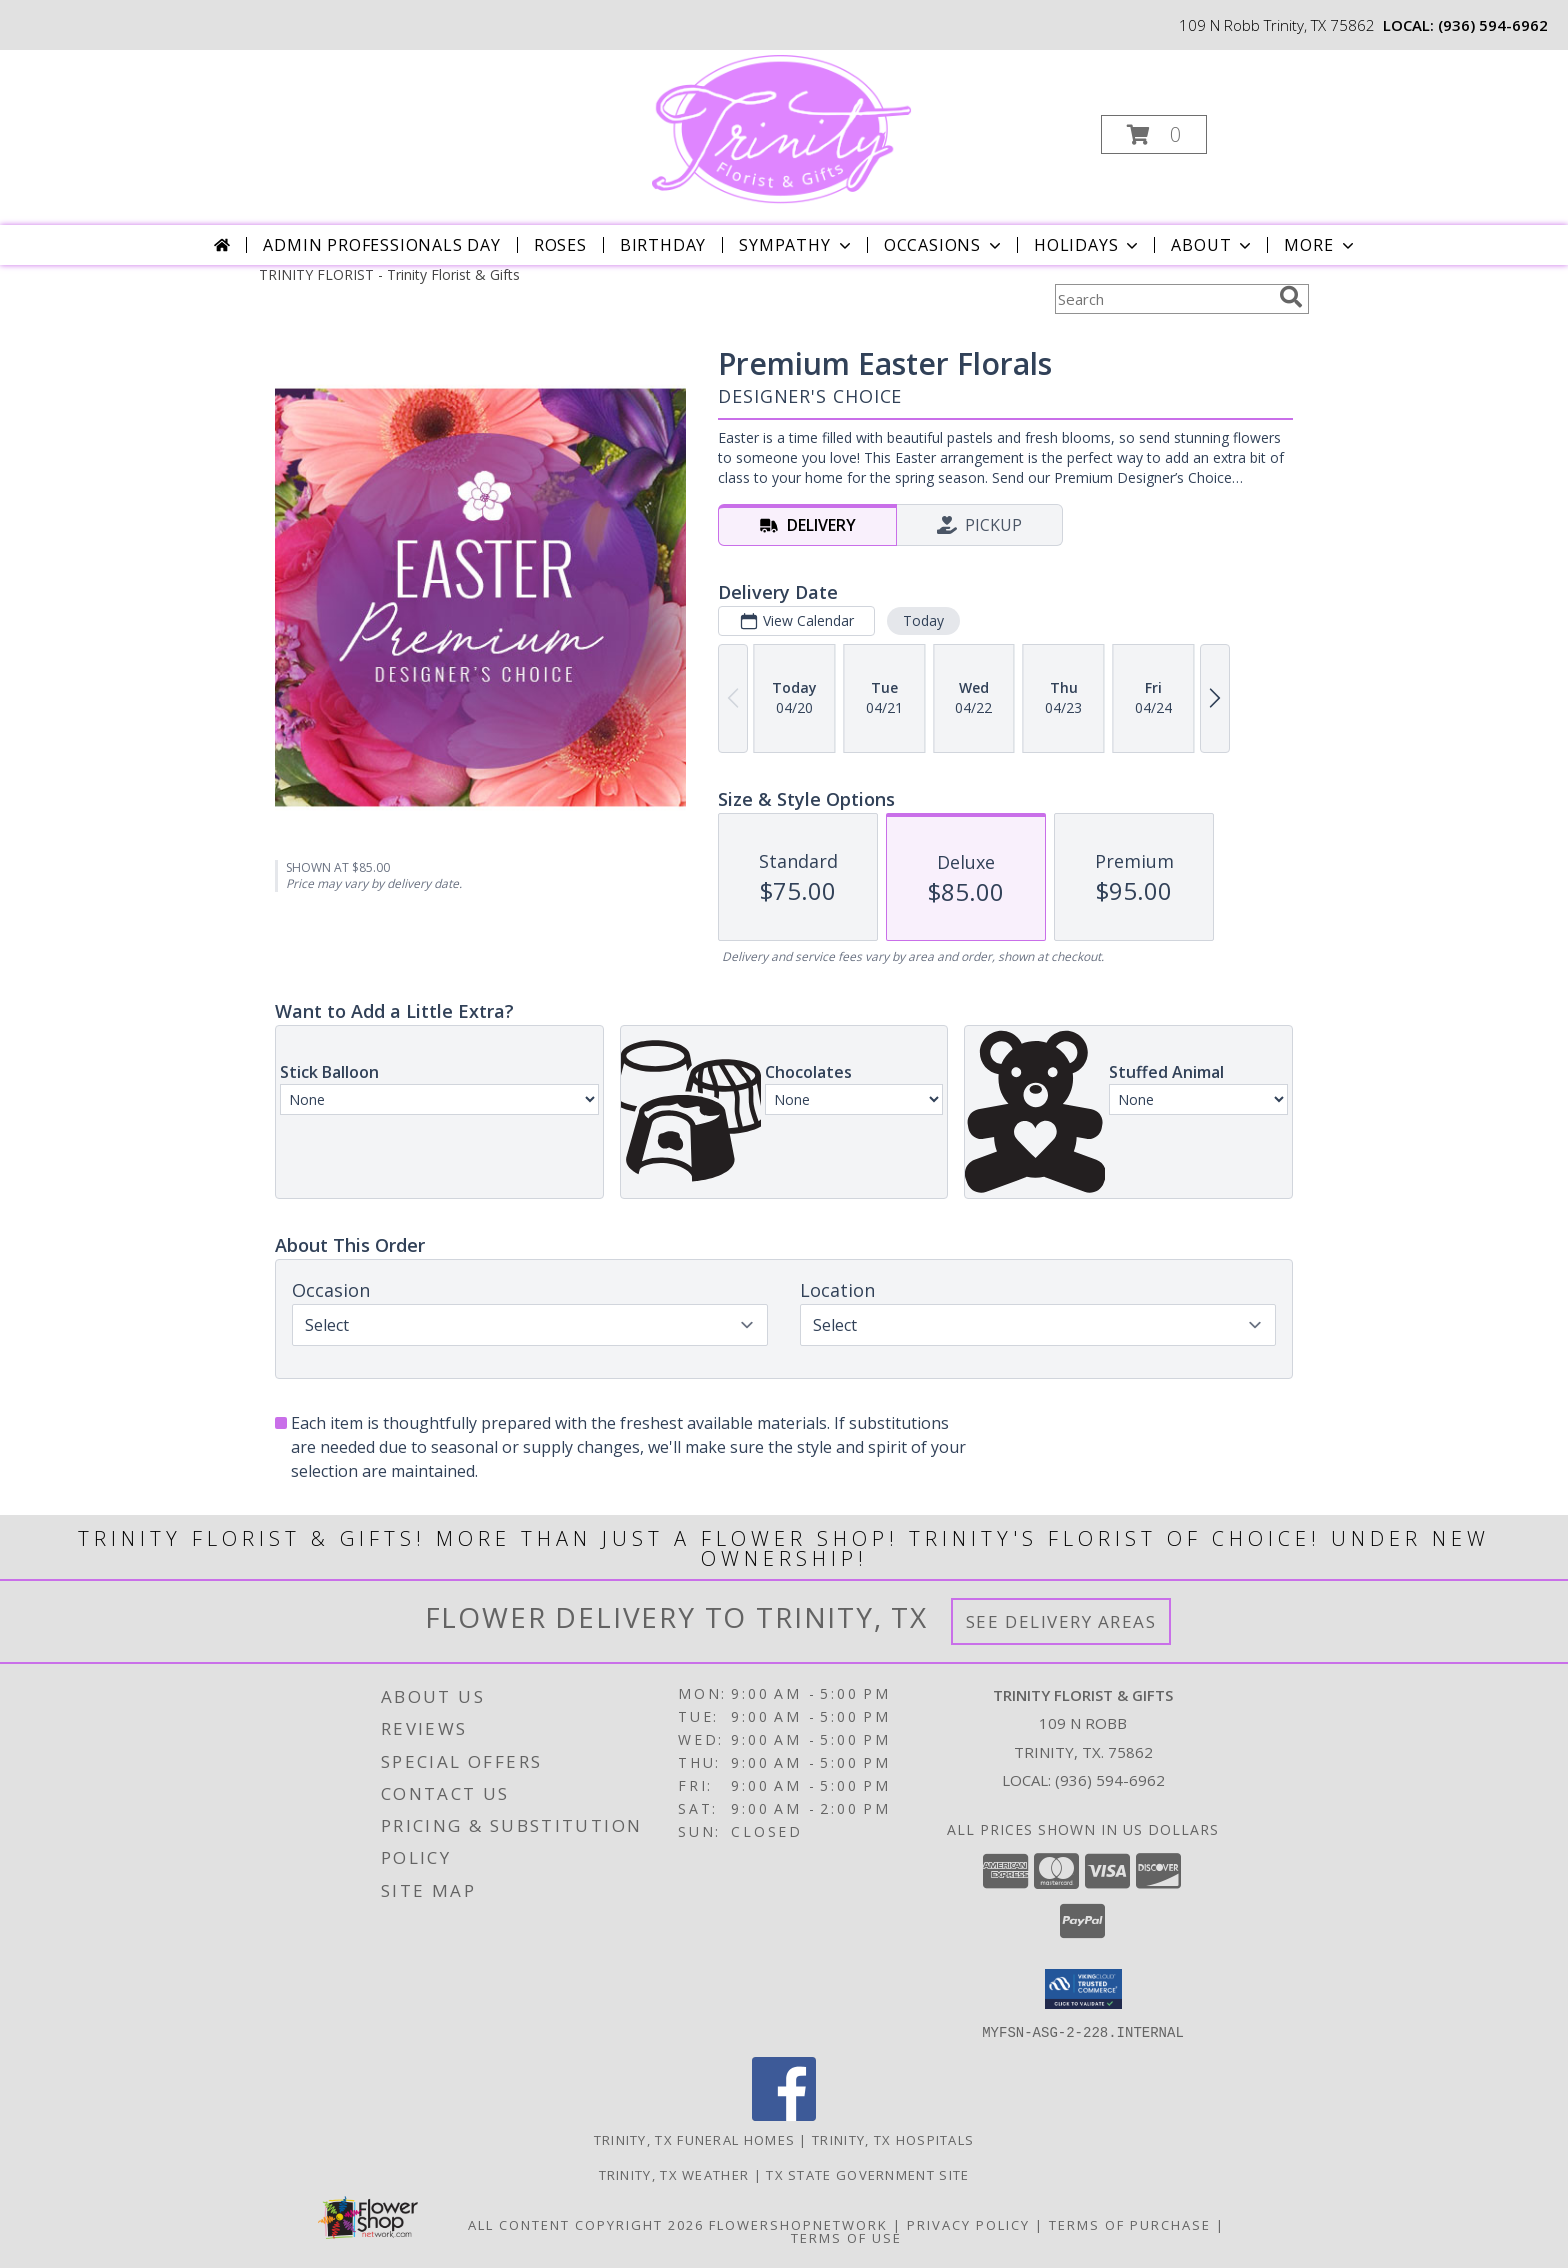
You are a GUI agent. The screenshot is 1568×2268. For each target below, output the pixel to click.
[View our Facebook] (784, 2114)
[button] (1154, 134)
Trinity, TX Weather (674, 2174)
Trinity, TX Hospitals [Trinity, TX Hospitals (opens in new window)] (893, 2139)
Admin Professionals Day (381, 245)
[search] (1291, 297)
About (1213, 245)
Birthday (663, 245)
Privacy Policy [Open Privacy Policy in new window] (968, 2224)
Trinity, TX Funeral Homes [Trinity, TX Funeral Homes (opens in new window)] (695, 2139)
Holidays (1088, 245)
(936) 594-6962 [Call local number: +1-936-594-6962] (1493, 25)
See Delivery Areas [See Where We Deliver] (1061, 1621)
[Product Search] (1163, 299)
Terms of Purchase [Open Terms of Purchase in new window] (1130, 2224)
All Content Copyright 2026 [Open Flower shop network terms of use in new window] (586, 2224)
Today (923, 620)
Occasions (944, 245)
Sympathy (796, 245)
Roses (560, 245)
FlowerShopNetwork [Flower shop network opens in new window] (798, 2224)
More (1320, 245)
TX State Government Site (867, 2174)
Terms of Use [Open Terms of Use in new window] (846, 2237)
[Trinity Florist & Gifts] (782, 128)
